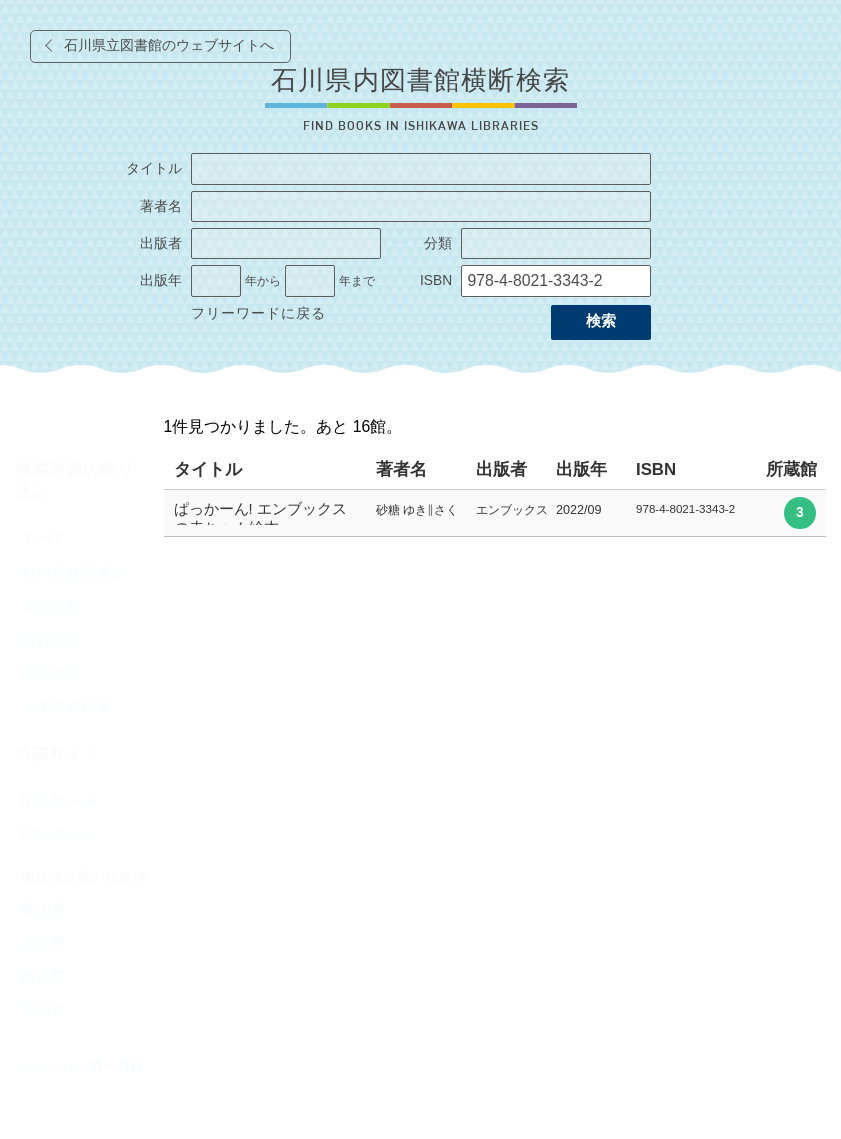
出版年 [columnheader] (581, 469)
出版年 (161, 280)
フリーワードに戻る (258, 313)
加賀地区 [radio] (51, 640)
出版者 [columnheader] (501, 469)
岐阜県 (43, 977)
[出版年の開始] (216, 281)
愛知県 (43, 1010)
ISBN (436, 280)
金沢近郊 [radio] (51, 606)
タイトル (154, 168)
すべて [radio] (43, 539)
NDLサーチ (58, 801)
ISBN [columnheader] (656, 469)
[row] (495, 513)
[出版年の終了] (310, 281)
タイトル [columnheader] (208, 469)
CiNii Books (59, 834)
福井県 (43, 943)
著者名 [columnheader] (401, 469)
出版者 (161, 243)
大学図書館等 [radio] (66, 707)
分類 (438, 243)
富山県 (43, 910)
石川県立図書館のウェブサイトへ (169, 45)
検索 (601, 321)
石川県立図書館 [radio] (73, 573)
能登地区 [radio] (51, 673)
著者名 (161, 206)
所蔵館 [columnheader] (791, 469)
